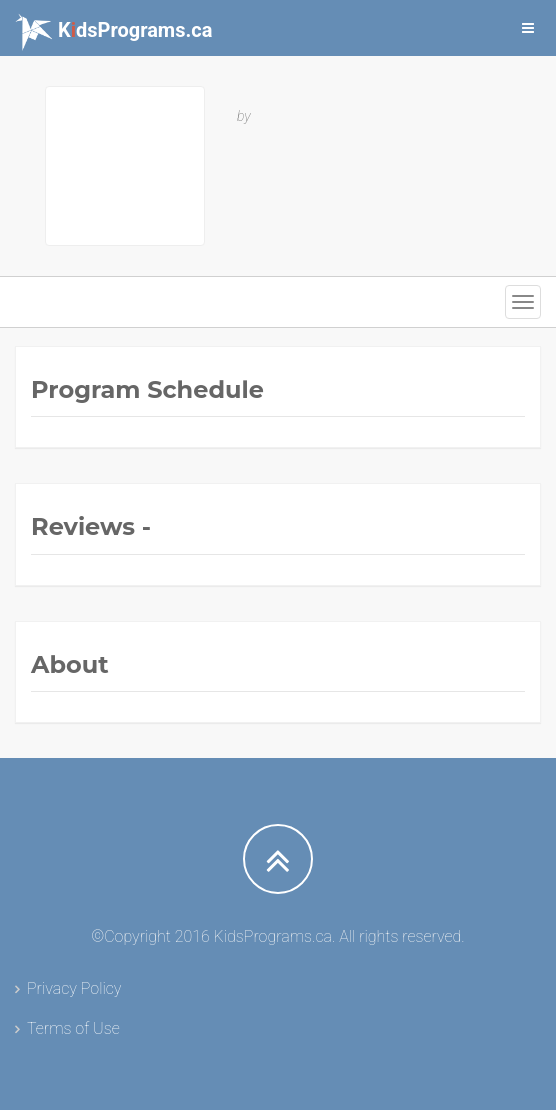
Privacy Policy (74, 988)
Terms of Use (73, 1028)
